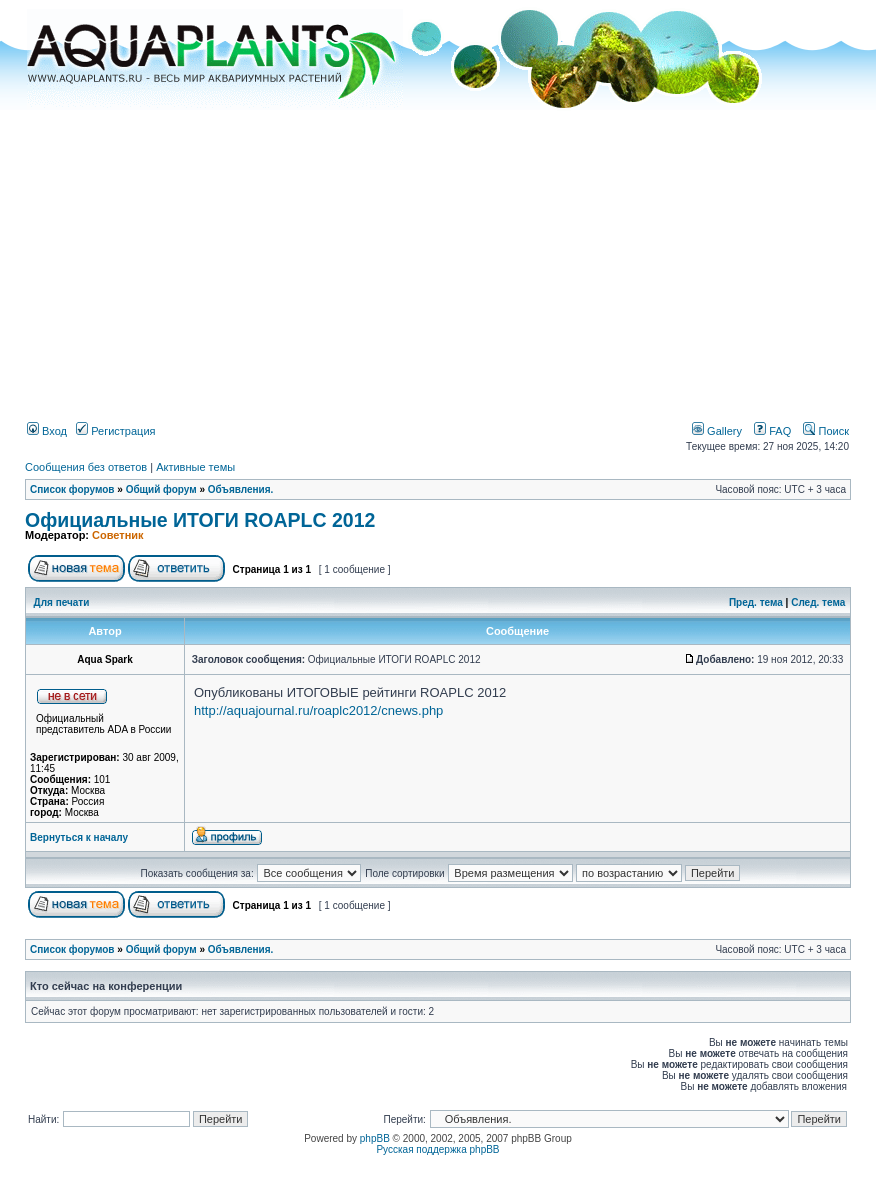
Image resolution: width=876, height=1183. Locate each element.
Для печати (62, 602)
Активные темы (195, 467)
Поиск (826, 431)
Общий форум (161, 489)
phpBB (375, 1138)
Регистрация (115, 431)
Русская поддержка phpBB (437, 1149)
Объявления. (241, 489)
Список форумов (72, 489)
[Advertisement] (438, 258)
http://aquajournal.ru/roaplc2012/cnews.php (318, 710)
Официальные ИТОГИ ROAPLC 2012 (200, 520)
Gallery (717, 431)
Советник (118, 535)
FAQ (772, 431)
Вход (47, 431)
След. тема (818, 602)
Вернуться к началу (79, 837)
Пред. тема (756, 602)
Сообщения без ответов (86, 467)
